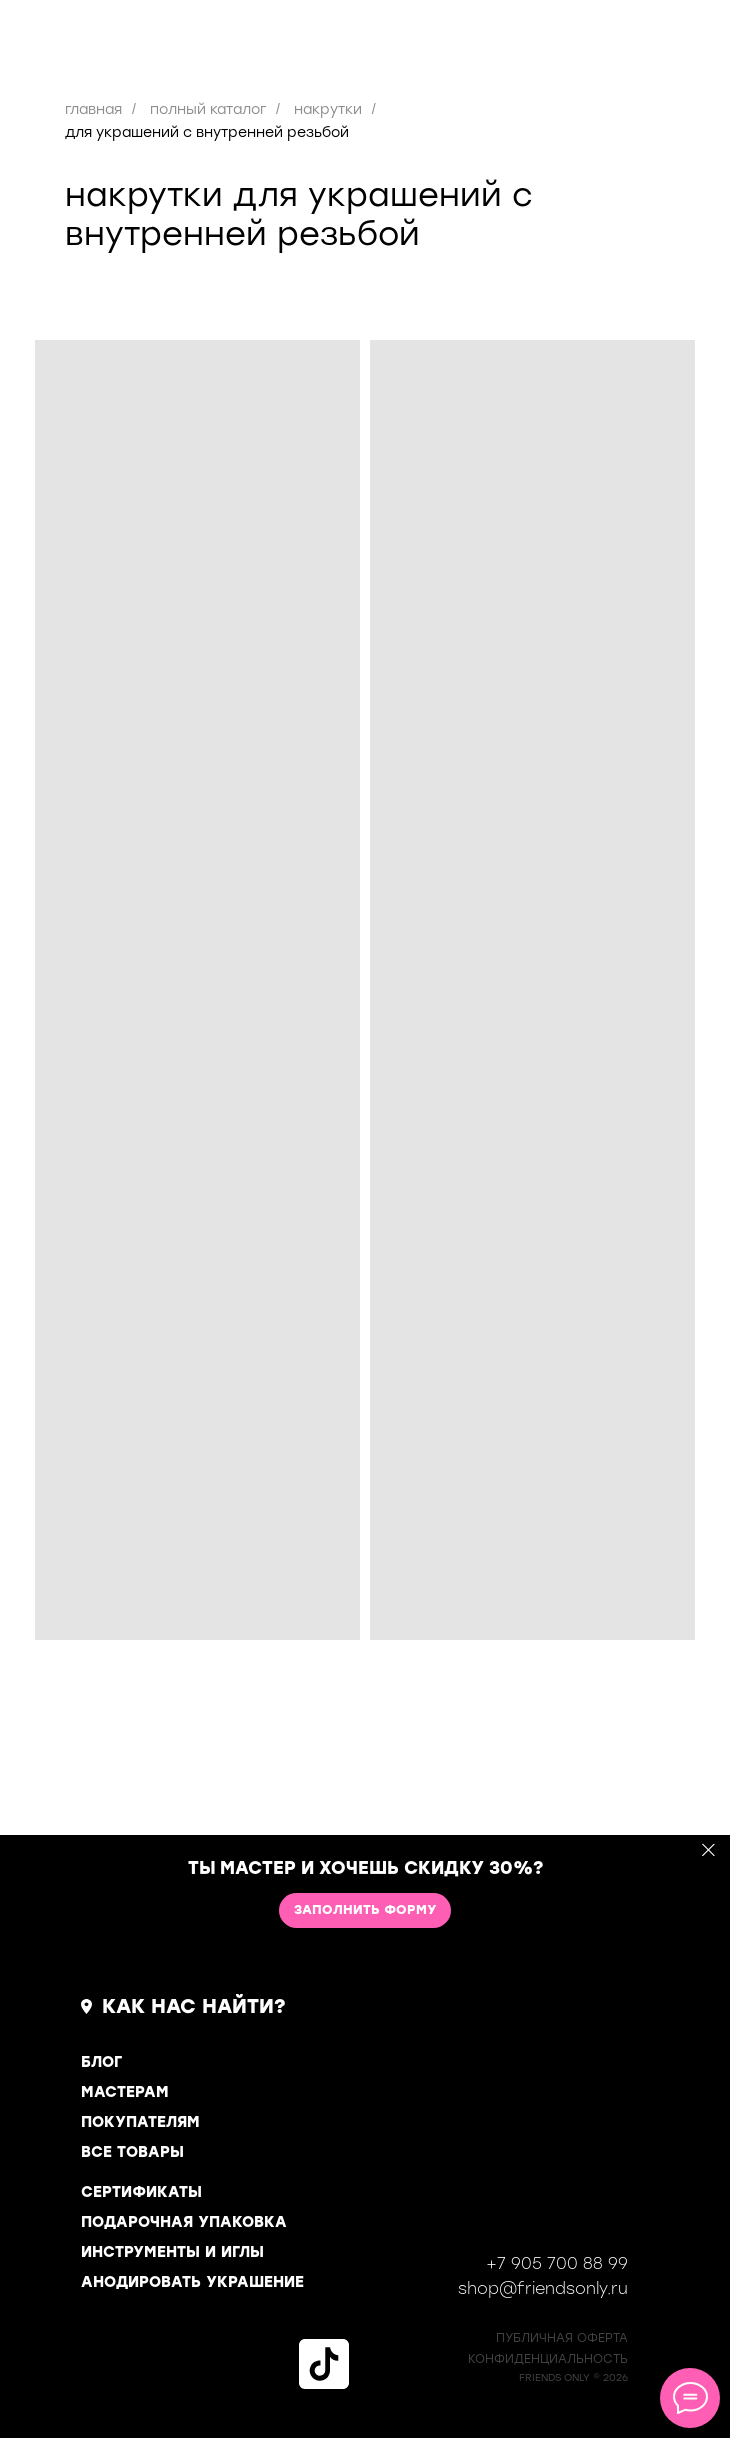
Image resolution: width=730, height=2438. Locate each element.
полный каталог (208, 109)
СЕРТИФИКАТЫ (141, 2192)
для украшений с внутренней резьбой (207, 132)
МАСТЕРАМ (125, 2092)
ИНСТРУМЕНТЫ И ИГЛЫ (172, 2252)
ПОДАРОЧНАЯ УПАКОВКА (184, 2222)
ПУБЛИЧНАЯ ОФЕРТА (562, 2338)
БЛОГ (101, 2062)
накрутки (328, 109)
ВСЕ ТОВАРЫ (132, 2152)
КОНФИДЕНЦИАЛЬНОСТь (548, 2359)
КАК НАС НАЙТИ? (194, 2006)
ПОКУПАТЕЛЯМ (140, 2122)
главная (93, 109)
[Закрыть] (708, 1849)
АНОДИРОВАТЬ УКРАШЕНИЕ (192, 2282)
